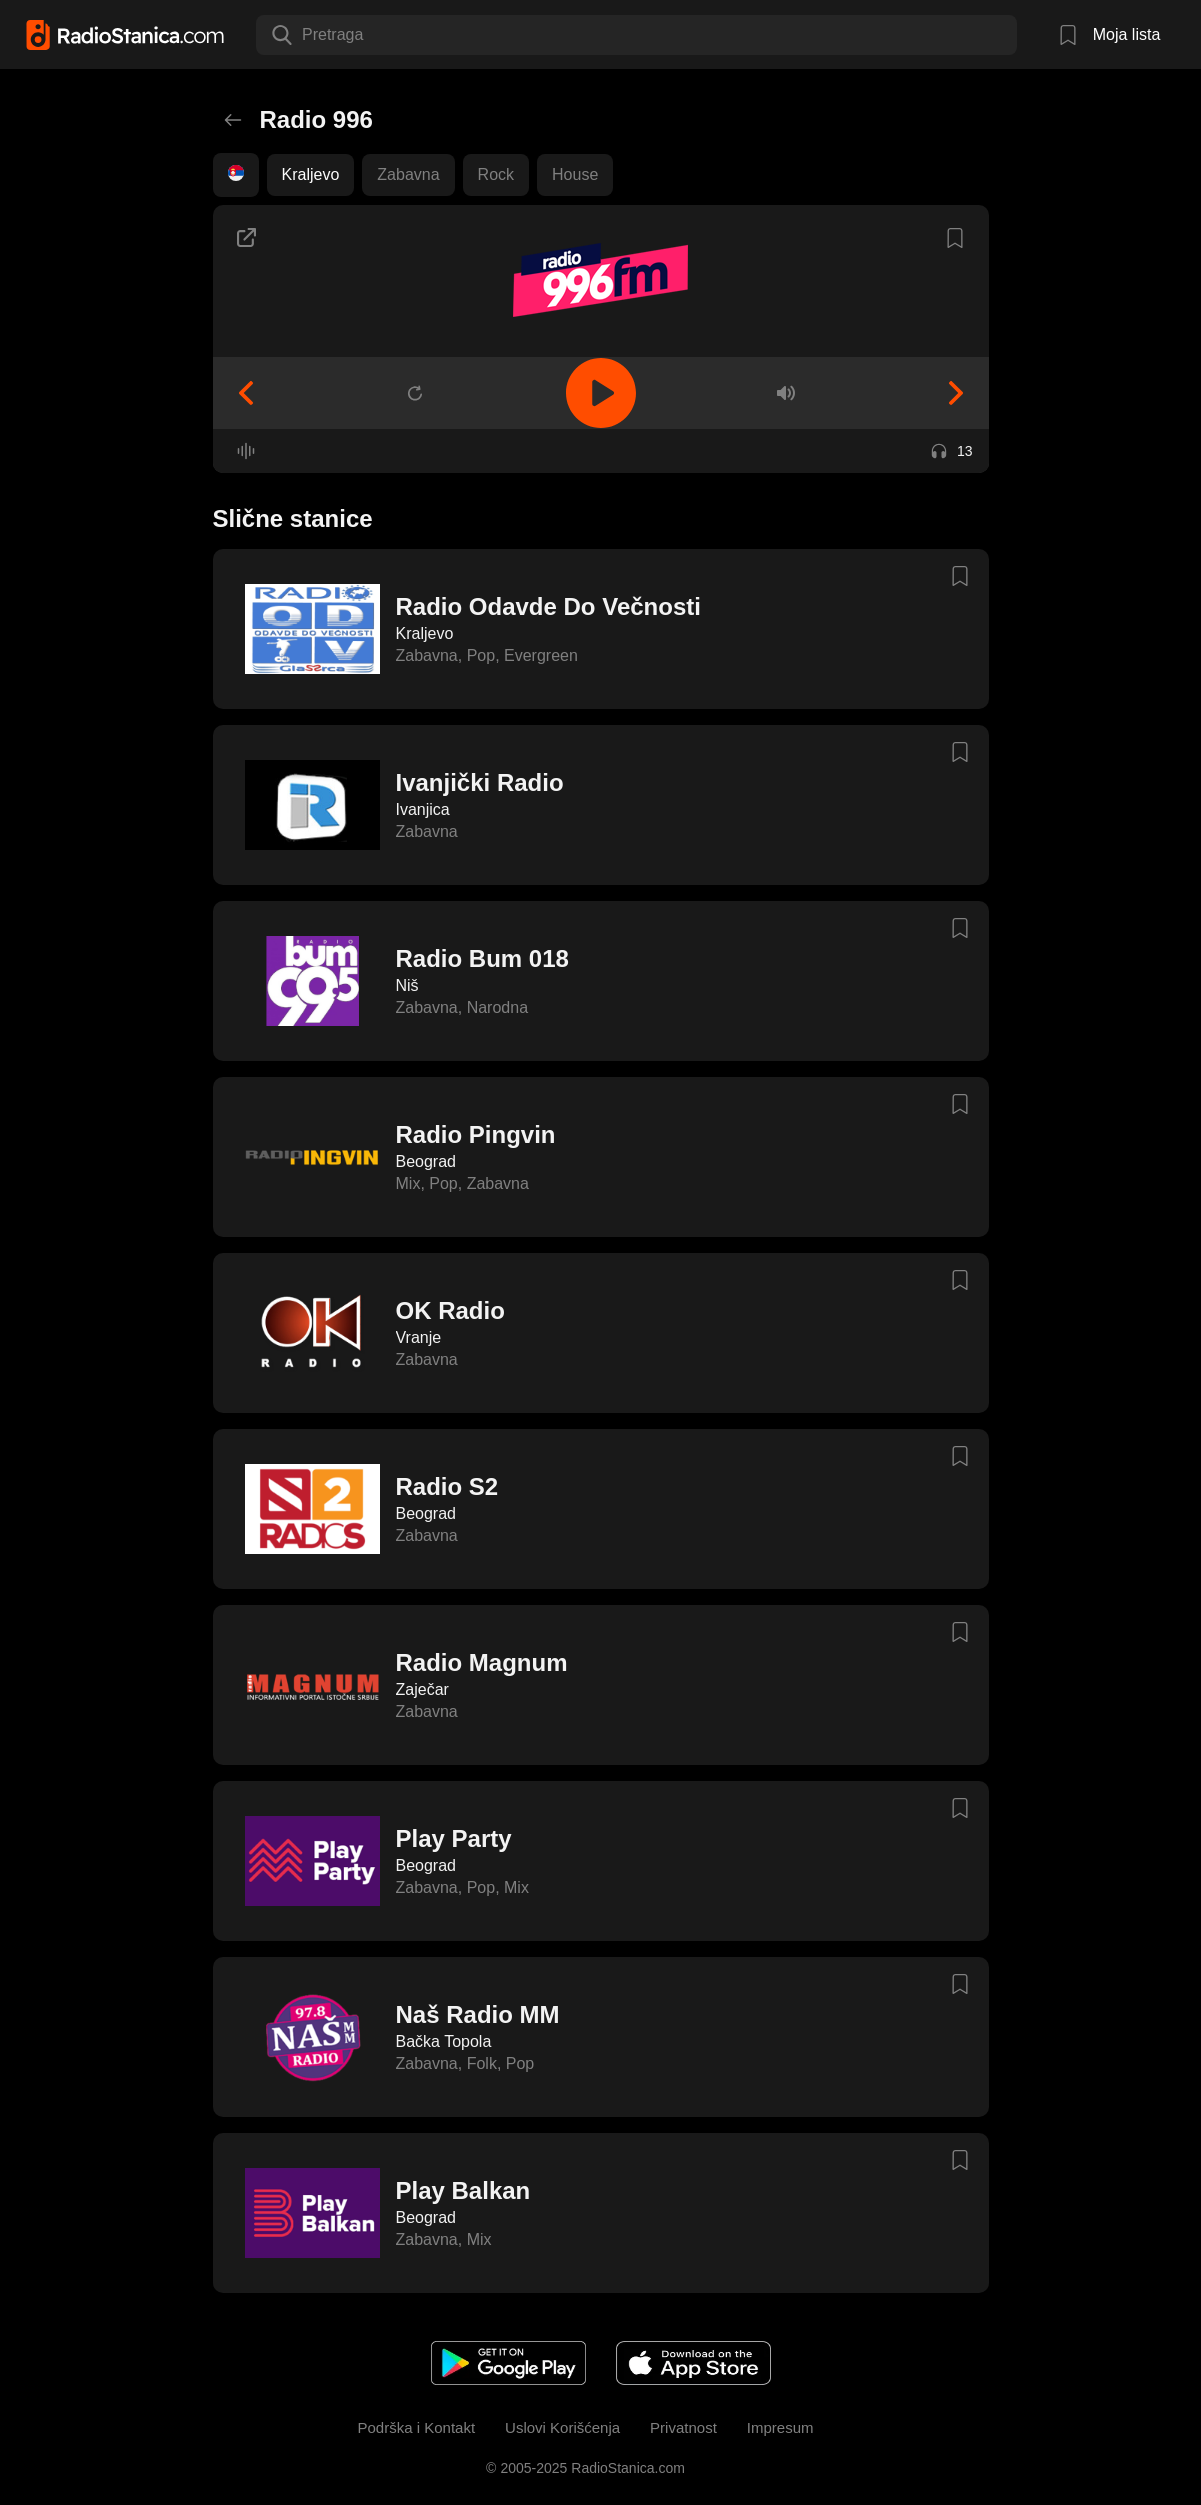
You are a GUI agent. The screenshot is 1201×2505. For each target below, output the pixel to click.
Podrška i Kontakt (417, 2427)
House (575, 174)
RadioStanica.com (626, 2468)
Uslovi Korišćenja (562, 2427)
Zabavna (408, 174)
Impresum (780, 2427)
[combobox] (304, 35)
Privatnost (683, 2427)
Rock (496, 174)
